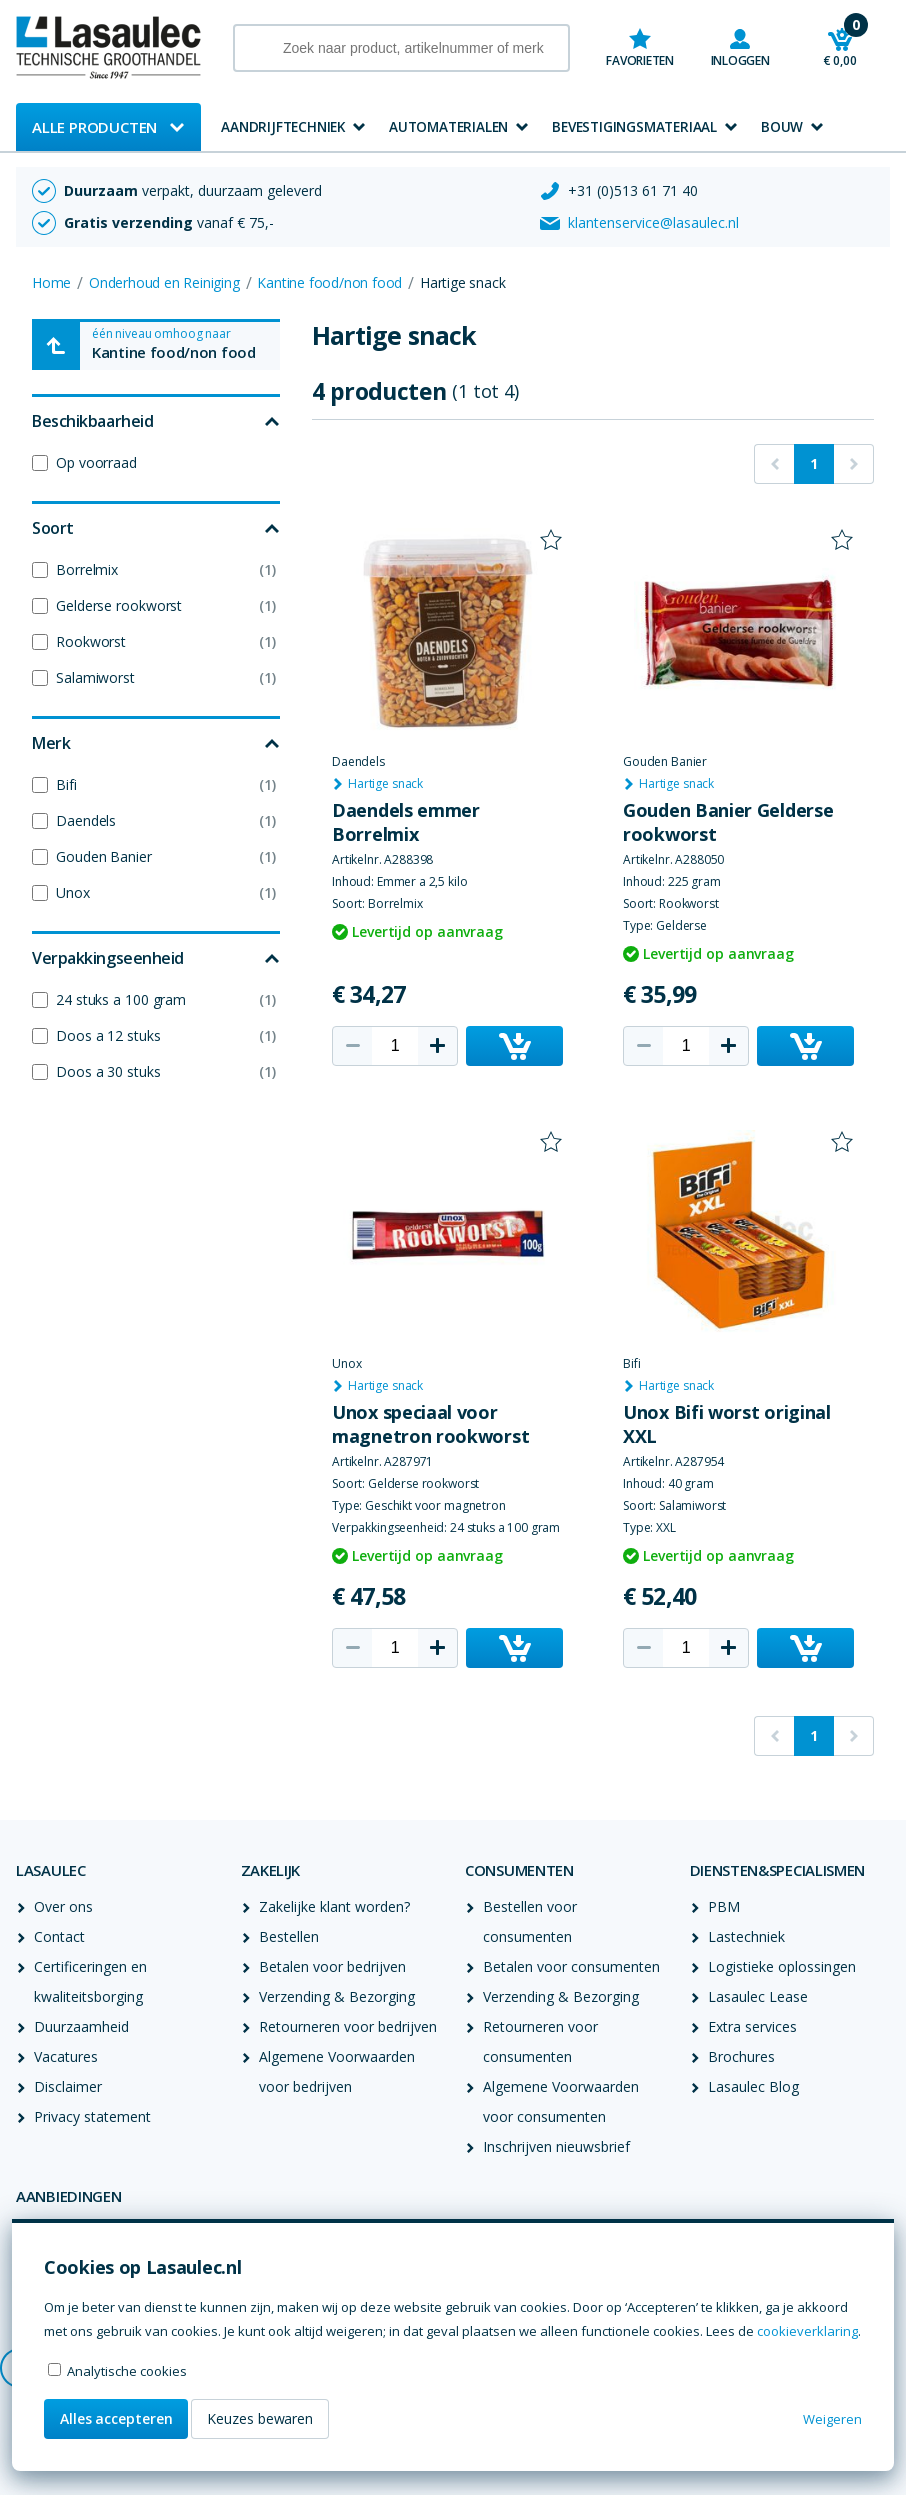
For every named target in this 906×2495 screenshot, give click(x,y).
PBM (724, 1906)
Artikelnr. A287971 (382, 1462)
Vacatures (66, 2056)
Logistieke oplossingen (782, 1966)
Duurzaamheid (81, 2026)
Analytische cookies (127, 2371)
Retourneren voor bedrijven (348, 2026)
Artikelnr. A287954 (673, 1462)
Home (51, 282)
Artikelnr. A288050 (673, 860)
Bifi (66, 784)
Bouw (782, 126)
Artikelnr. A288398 (382, 860)
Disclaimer (68, 2086)
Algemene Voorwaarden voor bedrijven (337, 2071)
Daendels (86, 820)
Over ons (63, 1906)
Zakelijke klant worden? (334, 1906)
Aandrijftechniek (283, 126)
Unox (73, 892)
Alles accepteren (116, 2418)
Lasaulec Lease (758, 1996)
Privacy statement (92, 2116)
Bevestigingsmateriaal (634, 126)
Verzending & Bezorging (337, 1996)
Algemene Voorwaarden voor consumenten (561, 2101)
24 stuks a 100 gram (121, 999)
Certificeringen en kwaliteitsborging (90, 1981)
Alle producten (94, 127)
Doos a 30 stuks (108, 1071)
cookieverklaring (807, 2331)
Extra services (752, 2026)
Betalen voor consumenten (571, 1966)
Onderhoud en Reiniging (164, 282)
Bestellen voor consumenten (530, 1921)
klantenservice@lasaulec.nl (653, 222)
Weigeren (832, 2419)
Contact (59, 1936)
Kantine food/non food (329, 282)
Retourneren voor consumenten (540, 2041)
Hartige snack (385, 784)
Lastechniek (746, 1936)
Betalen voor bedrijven (332, 1966)
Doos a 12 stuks (108, 1035)
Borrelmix (87, 569)
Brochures (741, 2056)
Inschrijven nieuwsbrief (556, 2146)
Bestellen (289, 1936)
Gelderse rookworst (119, 605)
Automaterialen (448, 126)
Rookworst (91, 641)
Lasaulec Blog (753, 2086)
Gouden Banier (104, 856)
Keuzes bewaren (260, 2418)
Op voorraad (96, 462)
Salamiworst (95, 677)
